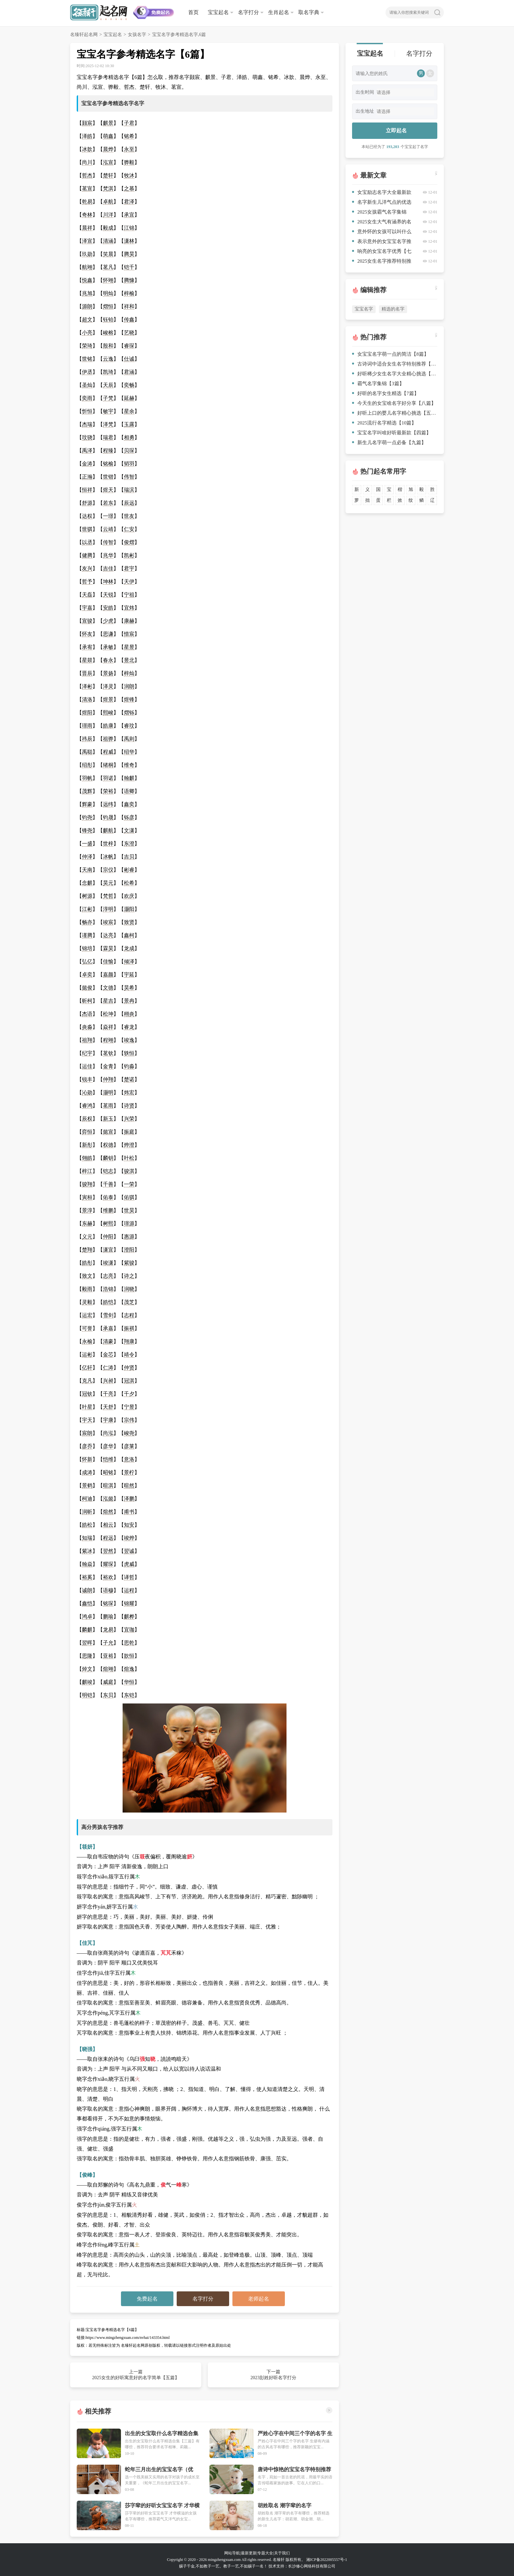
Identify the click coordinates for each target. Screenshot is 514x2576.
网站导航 (232, 2553)
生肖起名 (278, 12)
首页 (193, 12)
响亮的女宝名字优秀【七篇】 (381, 252)
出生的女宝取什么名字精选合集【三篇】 (161, 2434)
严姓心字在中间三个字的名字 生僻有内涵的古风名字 (295, 2434)
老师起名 (258, 2299)
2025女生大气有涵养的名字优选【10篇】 (381, 223)
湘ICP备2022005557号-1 (326, 2559)
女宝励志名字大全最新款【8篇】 (381, 193)
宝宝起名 (218, 12)
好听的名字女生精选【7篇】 (385, 393)
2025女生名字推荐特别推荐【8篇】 (381, 262)
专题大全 (265, 2553)
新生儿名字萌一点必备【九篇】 (389, 442)
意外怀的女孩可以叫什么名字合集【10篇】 (381, 232)
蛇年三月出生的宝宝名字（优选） (159, 2470)
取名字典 (308, 12)
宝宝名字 (364, 309)
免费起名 (147, 2299)
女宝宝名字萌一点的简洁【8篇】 (390, 354)
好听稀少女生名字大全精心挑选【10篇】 (394, 373)
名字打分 (248, 12)
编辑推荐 (373, 289)
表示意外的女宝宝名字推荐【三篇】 (381, 242)
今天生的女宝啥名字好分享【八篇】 (394, 403)
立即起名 (396, 130)
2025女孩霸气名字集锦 (379, 212)
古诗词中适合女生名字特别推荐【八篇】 (394, 364)
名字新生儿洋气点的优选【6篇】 (381, 203)
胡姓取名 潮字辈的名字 (284, 2505)
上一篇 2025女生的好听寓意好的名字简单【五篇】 (135, 2374)
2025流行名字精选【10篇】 (384, 422)
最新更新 (249, 2553)
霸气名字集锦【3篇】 (378, 383)
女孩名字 (137, 34)
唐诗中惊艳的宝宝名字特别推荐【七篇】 (294, 2470)
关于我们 (282, 2553)
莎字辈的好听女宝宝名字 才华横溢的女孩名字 (162, 2506)
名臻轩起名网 (84, 34)
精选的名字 (393, 309)
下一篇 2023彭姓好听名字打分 (273, 2374)
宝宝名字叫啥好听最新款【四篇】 (391, 432)
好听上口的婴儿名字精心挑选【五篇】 (394, 413)
